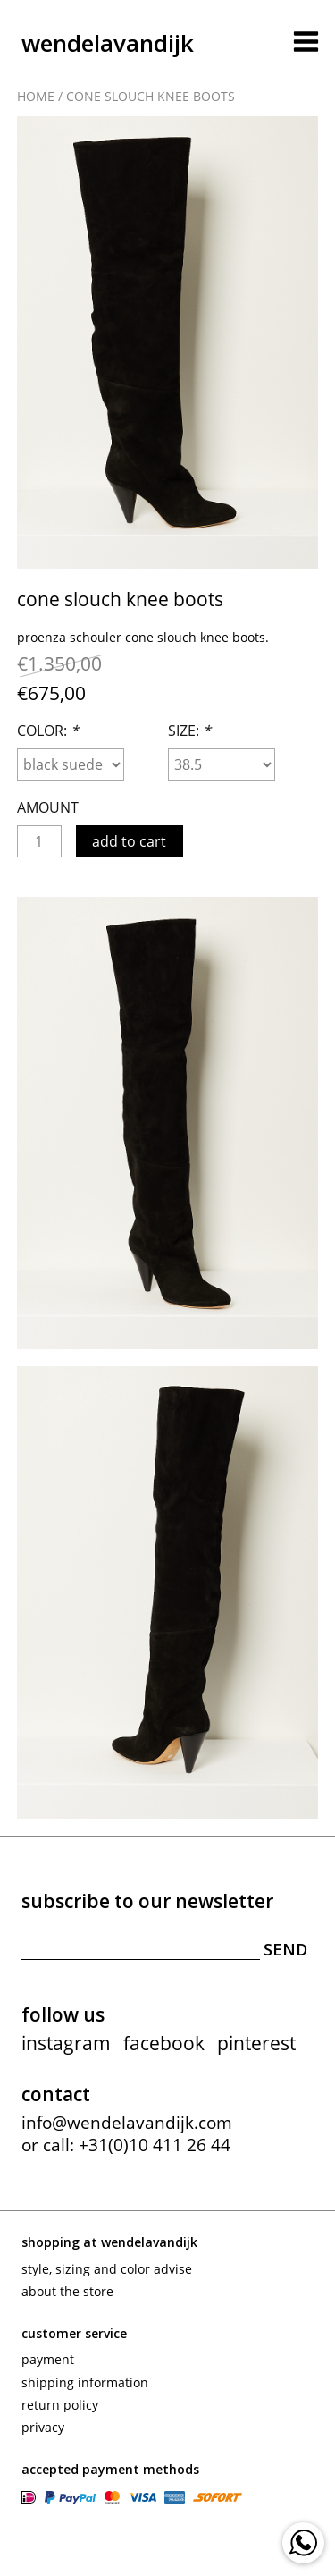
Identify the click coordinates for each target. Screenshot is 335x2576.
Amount (48, 807)
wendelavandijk (107, 43)
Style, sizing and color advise (106, 2268)
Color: (48, 730)
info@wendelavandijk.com (126, 2122)
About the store (67, 2291)
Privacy (42, 2427)
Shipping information (84, 2382)
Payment (47, 2359)
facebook (164, 2043)
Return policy (59, 2404)
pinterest (256, 2043)
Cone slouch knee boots (150, 96)
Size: (189, 730)
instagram (66, 2043)
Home (35, 96)
